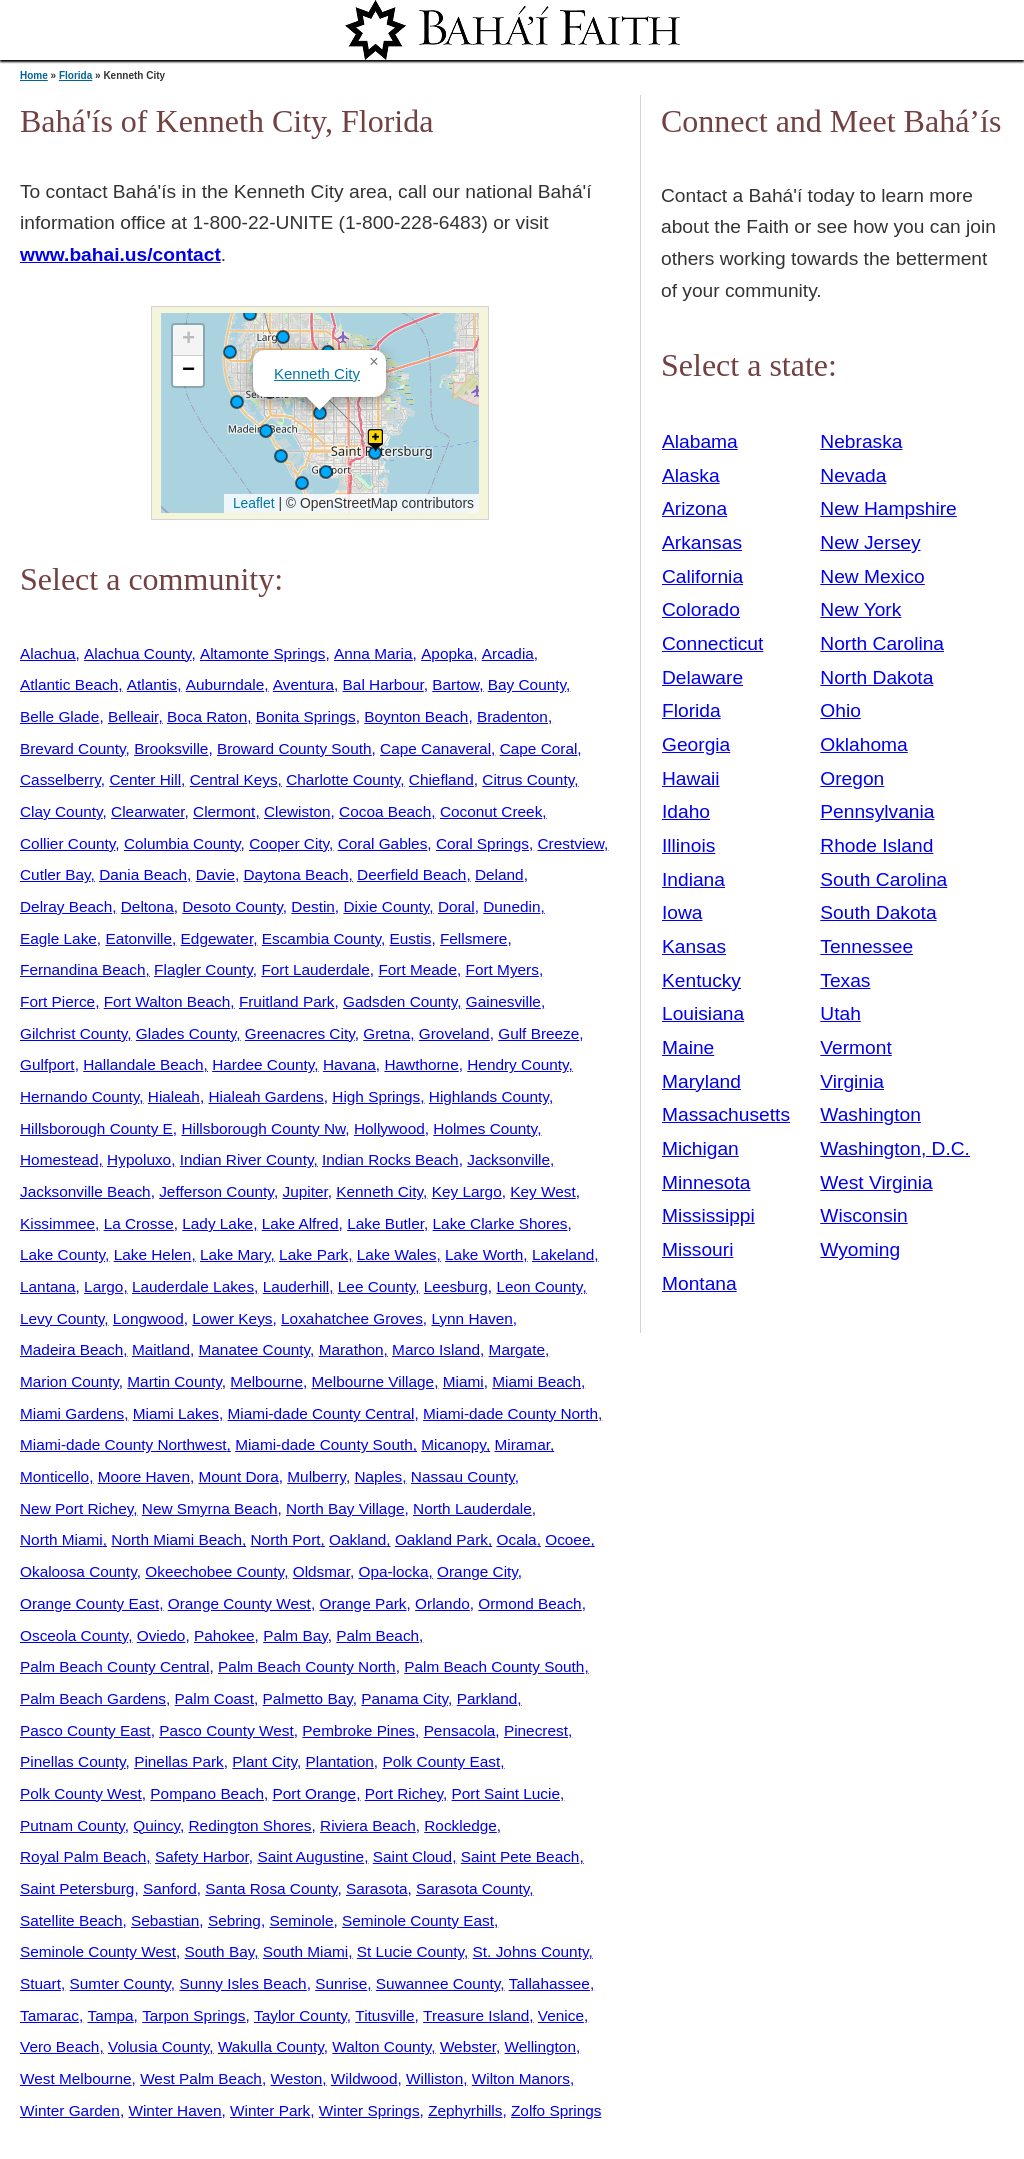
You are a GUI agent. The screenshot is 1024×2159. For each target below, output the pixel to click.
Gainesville (503, 1001)
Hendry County (517, 1064)
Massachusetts (726, 1114)
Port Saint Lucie (506, 1793)
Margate (517, 1349)
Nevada (853, 475)
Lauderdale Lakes (193, 1286)
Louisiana (703, 1013)
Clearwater (147, 811)
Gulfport (47, 1064)
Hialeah (174, 1096)
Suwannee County (438, 1983)
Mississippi (708, 1215)
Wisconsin (863, 1215)
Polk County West (81, 1793)
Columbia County (182, 843)
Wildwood (364, 2078)
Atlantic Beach (69, 684)
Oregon (852, 778)
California (702, 576)
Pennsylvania (877, 811)
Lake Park (313, 1254)
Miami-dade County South (324, 1444)
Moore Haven (144, 1476)
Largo (103, 1286)
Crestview (571, 843)
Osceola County (74, 1635)
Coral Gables (383, 843)
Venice (561, 2015)
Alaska (691, 475)
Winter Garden (70, 2110)
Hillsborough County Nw (263, 1128)
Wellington (540, 2046)
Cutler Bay (55, 874)
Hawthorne (421, 1064)
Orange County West (239, 1603)
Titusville (384, 2015)
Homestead (59, 1159)
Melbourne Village (372, 1381)
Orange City (477, 1571)
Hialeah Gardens (265, 1096)
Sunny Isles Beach (242, 1983)
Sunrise (341, 1983)
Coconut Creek (491, 811)
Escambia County (321, 938)
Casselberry (60, 779)
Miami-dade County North (510, 1413)
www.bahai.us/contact (120, 254)
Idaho (686, 811)
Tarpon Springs (193, 2015)
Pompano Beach (207, 1793)
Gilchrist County (73, 1033)
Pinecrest (536, 1730)
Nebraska (861, 441)
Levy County (62, 1318)
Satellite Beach (71, 1920)
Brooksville (171, 748)
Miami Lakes (176, 1413)
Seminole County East (418, 1920)
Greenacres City (300, 1033)
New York (860, 609)
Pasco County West (226, 1730)
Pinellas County (73, 1761)
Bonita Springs (306, 716)
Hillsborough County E (96, 1128)
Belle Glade (59, 716)
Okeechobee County (214, 1571)
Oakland (357, 1539)
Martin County (174, 1381)
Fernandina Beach (83, 969)
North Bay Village (345, 1508)
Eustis (411, 938)
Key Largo (467, 1191)
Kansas (694, 946)
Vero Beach (59, 2046)
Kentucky (701, 980)
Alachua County (137, 653)
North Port (286, 1539)
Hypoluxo (139, 1159)
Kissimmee (57, 1223)
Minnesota (706, 1182)
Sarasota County (472, 1888)
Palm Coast (214, 1698)
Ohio (840, 710)
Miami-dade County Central (320, 1413)
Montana (699, 1283)
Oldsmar (321, 1571)
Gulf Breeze (538, 1033)
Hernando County (79, 1096)
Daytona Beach (296, 874)
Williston (434, 2078)
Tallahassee (549, 1983)
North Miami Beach (176, 1539)
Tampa (110, 2015)
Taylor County (300, 2015)
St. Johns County (531, 1951)
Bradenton (512, 716)
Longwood (148, 1318)
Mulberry (316, 1476)
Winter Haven (174, 2110)
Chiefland (441, 779)
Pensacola (460, 1730)
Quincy (156, 1825)
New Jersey (870, 542)
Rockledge (460, 1825)
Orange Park (362, 1603)
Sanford (170, 1888)
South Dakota (878, 912)
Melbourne (266, 1381)
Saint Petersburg (77, 1888)
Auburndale (225, 684)
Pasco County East (85, 1730)
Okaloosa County (78, 1571)
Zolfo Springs (556, 2110)
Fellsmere (473, 938)
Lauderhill (296, 1286)
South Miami (305, 1951)
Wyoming (860, 1249)
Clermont (224, 811)
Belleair (133, 716)
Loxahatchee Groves (352, 1318)
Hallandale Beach (143, 1064)
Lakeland (563, 1254)
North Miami (61, 1539)
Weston (296, 2078)
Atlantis (152, 684)
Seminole (301, 1920)
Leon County (539, 1286)
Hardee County (263, 1064)
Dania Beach (143, 874)
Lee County (376, 1286)
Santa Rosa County (271, 1888)
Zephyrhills (465, 2110)
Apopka (447, 653)
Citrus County (528, 779)
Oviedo (161, 1635)
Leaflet (251, 503)
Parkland (487, 1698)
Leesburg (456, 1286)
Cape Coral (539, 748)
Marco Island (436, 1349)
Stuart (40, 1983)
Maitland (161, 1349)
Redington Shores (250, 1825)
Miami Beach (536, 1381)
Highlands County (489, 1096)
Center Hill (145, 779)
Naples (378, 1476)
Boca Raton (207, 716)
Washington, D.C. (895, 1148)
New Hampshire (888, 508)
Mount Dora (238, 1476)
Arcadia (508, 653)
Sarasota (376, 1888)
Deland (499, 874)
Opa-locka (393, 1571)
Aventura (303, 684)
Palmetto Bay (308, 1698)
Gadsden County (400, 1001)
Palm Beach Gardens (93, 1698)
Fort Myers (502, 969)
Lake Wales (397, 1254)
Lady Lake (217, 1223)
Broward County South (294, 748)
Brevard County (73, 748)
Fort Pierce (57, 1001)
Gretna (386, 1033)
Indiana (693, 879)
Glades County (186, 1033)
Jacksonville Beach (85, 1191)
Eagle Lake (58, 938)
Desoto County (232, 906)
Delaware (702, 677)
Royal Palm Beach (83, 1856)
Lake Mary (235, 1254)
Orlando (442, 1603)
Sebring (234, 1920)
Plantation (340, 1761)
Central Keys (234, 779)
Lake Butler (385, 1223)
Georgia (696, 744)
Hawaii (691, 778)
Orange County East (89, 1603)
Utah (840, 1013)
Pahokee (224, 1635)
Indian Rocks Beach (390, 1159)
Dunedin (511, 906)
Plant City (264, 1761)
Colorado (701, 609)
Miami (463, 1381)
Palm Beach (377, 1635)
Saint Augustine (310, 1856)
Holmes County (485, 1128)
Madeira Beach (71, 1349)
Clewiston (297, 811)
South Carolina (883, 879)
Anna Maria (373, 653)
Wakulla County (271, 2046)
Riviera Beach (368, 1825)
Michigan (700, 1148)
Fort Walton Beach (167, 1001)
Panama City (404, 1698)
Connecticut (712, 643)
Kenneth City (317, 373)
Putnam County (72, 1825)
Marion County (69, 1381)
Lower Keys (232, 1318)
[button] (250, 314)
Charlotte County (343, 779)
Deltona (147, 906)
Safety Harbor (202, 1856)
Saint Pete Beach (520, 1856)
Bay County (527, 684)
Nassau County (463, 1476)
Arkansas (702, 542)
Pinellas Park (179, 1761)
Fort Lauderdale (315, 969)
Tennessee (866, 946)
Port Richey (404, 1793)
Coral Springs (482, 843)
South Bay (220, 1951)
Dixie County (386, 906)
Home (34, 75)
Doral (456, 906)
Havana (349, 1064)
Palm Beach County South (494, 1666)
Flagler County (203, 969)
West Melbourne (76, 2078)
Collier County (67, 843)
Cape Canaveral (435, 748)
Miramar (521, 1444)
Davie (215, 874)
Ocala (517, 1539)
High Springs (376, 1096)
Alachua (48, 653)
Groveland (454, 1033)
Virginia (852, 1081)
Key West (542, 1191)
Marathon (351, 1349)
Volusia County (158, 2046)
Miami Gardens (72, 1413)
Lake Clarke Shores (500, 1223)
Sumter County (120, 1983)
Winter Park (270, 2110)
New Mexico (872, 576)
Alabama (700, 441)
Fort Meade (417, 969)
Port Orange (315, 1793)
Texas (845, 980)
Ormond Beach (529, 1603)
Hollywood (389, 1128)
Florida (75, 75)
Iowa (682, 912)
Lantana (48, 1286)
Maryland (701, 1081)
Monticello (54, 1476)
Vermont (855, 1047)
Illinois (688, 845)
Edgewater (217, 938)
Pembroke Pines (358, 1730)
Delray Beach (66, 906)
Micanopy (453, 1444)
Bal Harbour (383, 684)
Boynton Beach (416, 716)
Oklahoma (863, 744)
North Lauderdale (472, 1508)
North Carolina (882, 643)
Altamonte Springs (263, 653)
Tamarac (49, 2015)
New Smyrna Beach (210, 1508)
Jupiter (304, 1191)
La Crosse (139, 1223)
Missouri (697, 1249)
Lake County (62, 1254)
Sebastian (165, 1920)
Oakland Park (441, 1539)
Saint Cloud (412, 1856)
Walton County (381, 2046)
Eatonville (138, 938)
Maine (688, 1047)
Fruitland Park (287, 1001)
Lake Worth (484, 1254)
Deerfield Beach (411, 874)
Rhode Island (876, 845)
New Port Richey (76, 1508)
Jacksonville (508, 1159)
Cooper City (289, 843)
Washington (870, 1114)
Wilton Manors (521, 2078)
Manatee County (255, 1349)
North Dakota (876, 677)
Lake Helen (153, 1254)
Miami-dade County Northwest (123, 1444)
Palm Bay (295, 1635)
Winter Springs (369, 2110)
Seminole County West (98, 1951)
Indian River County (247, 1159)
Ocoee (567, 1539)
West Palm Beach (201, 2078)
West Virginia (876, 1182)
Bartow (455, 684)
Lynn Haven (471, 1318)
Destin (313, 906)
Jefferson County (216, 1191)
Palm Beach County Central (115, 1666)
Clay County (61, 811)
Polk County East (441, 1761)
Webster (468, 2046)
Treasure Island (476, 2015)
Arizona (694, 508)
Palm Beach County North (307, 1666)
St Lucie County (410, 1951)
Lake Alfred (300, 1223)
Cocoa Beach (385, 811)
